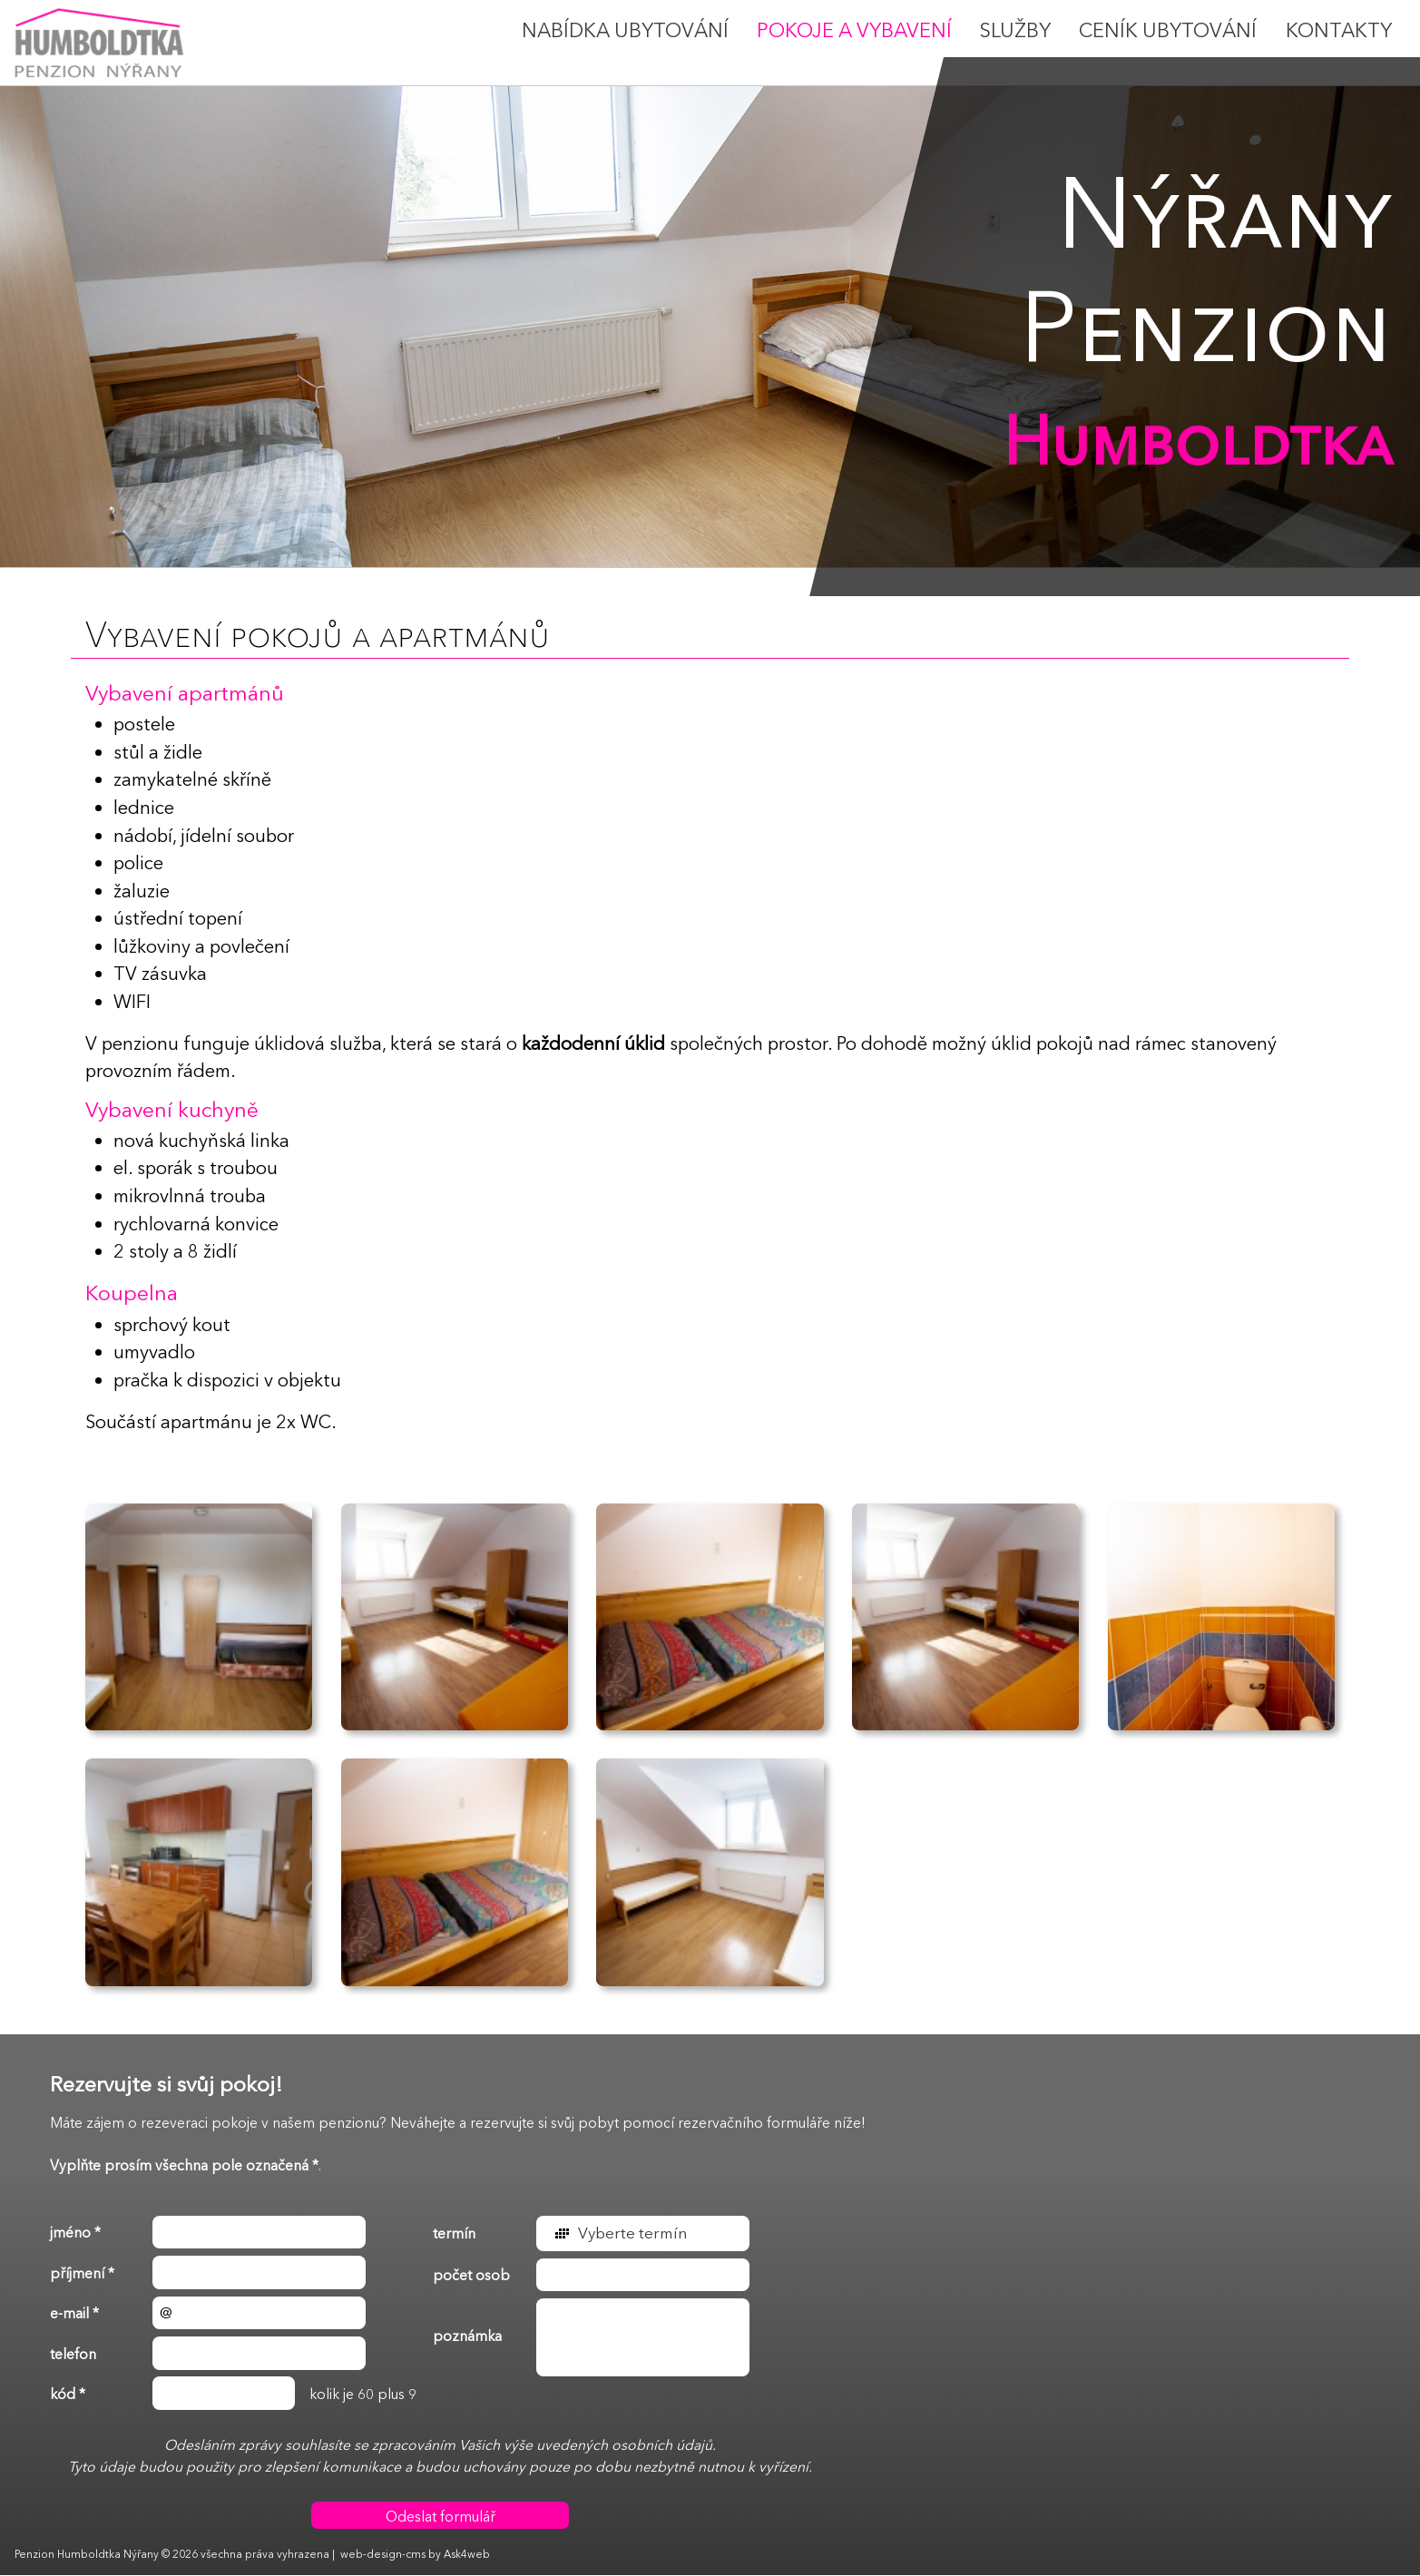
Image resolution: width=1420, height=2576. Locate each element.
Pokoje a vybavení (854, 31)
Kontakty (1339, 31)
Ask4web (467, 2555)
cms (416, 2555)
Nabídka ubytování (625, 31)
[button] (642, 2233)
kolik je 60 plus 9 (233, 2394)
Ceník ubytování (1168, 31)
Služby (1015, 31)
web (351, 2555)
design (384, 2555)
